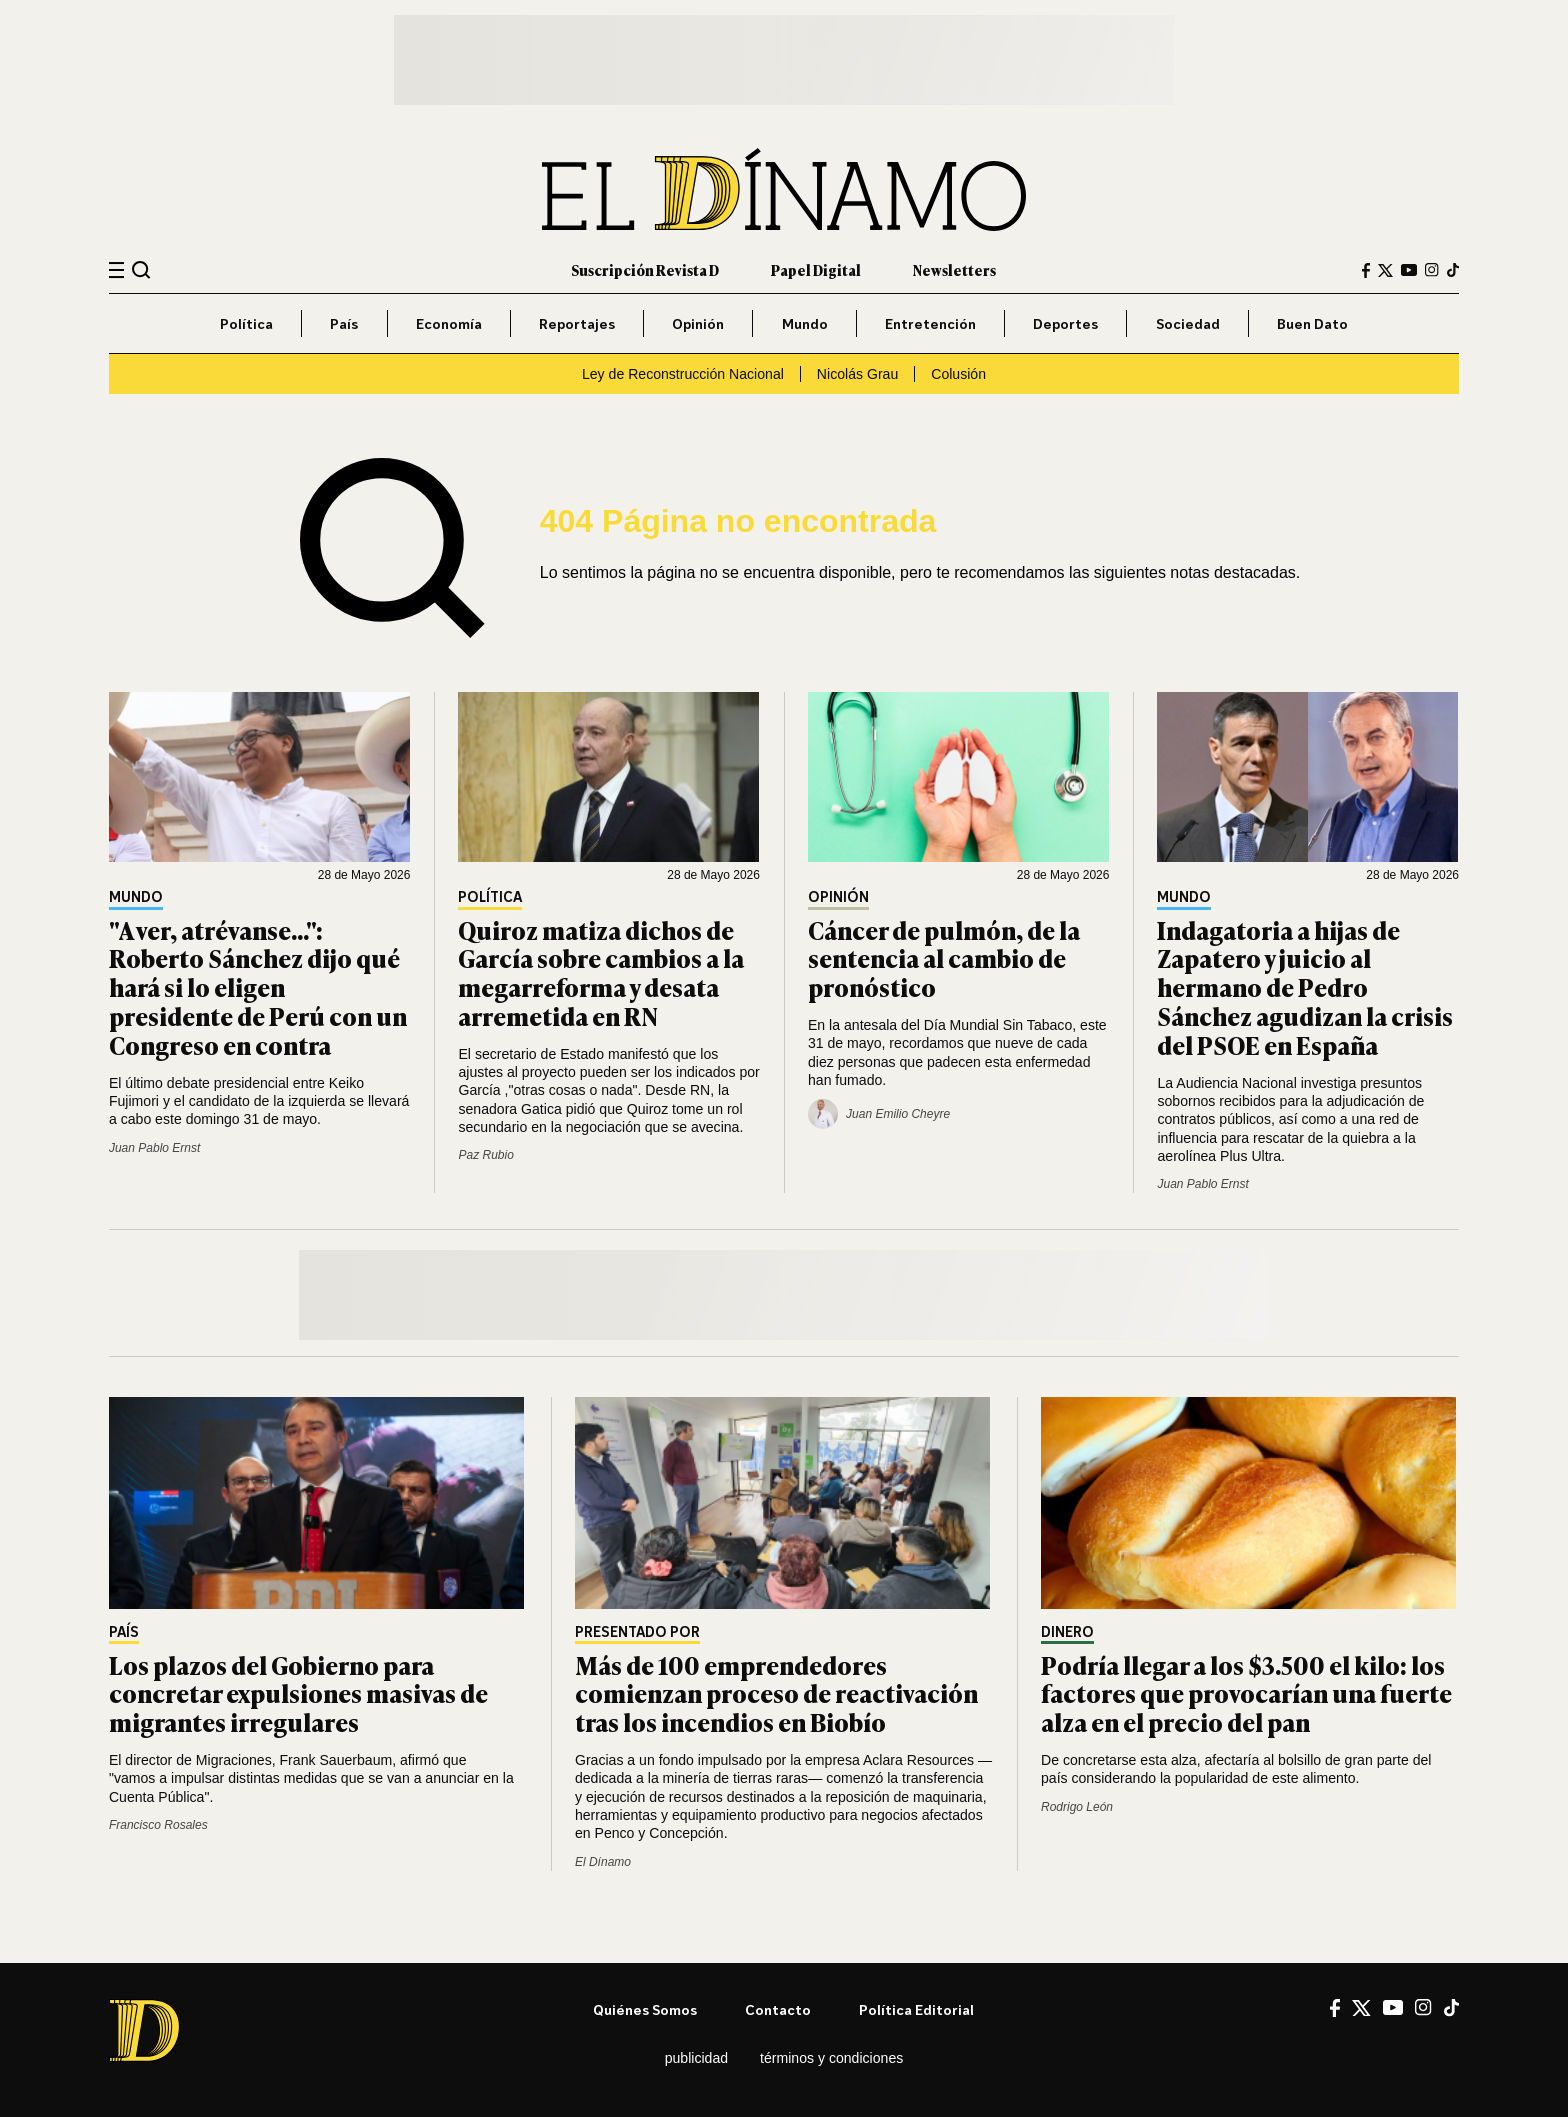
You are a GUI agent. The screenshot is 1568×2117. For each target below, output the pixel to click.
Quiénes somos (645, 2009)
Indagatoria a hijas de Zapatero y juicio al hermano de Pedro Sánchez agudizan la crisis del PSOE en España (1305, 987)
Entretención (930, 323)
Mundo (805, 323)
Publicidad (696, 2058)
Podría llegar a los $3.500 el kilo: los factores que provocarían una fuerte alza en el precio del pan (1246, 1693)
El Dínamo (603, 1862)
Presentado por (637, 1632)
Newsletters (954, 269)
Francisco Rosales (158, 1825)
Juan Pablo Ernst (154, 1148)
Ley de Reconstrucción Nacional (683, 374)
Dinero (1067, 1632)
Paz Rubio (485, 1155)
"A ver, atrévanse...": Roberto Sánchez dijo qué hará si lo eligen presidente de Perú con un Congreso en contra (258, 987)
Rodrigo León (1077, 1807)
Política (246, 323)
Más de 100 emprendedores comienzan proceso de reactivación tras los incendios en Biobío (776, 1693)
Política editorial (916, 2009)
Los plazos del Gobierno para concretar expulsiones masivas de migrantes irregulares (298, 1693)
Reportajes (577, 323)
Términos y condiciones (831, 2058)
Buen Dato (1312, 323)
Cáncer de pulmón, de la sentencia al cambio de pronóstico (944, 958)
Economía (449, 323)
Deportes (1065, 323)
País (344, 323)
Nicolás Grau (857, 374)
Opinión (698, 323)
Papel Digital (816, 269)
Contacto (778, 2009)
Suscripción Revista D (645, 269)
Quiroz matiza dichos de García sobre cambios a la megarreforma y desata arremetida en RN (601, 972)
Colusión (958, 374)
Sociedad (1188, 323)
